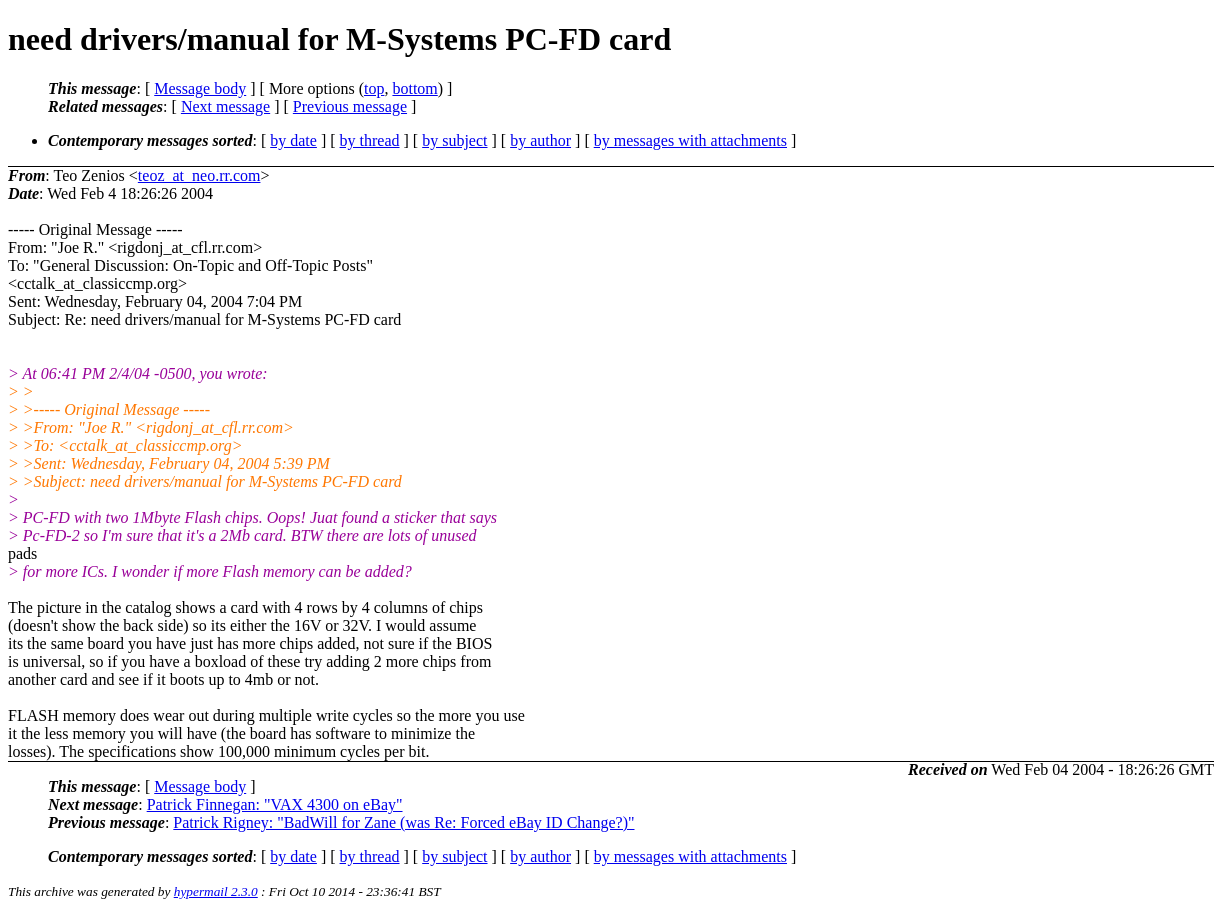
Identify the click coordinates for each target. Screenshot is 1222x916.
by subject (454, 140)
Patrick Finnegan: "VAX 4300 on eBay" (275, 804)
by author (540, 140)
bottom (414, 88)
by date (293, 140)
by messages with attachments (690, 140)
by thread (370, 140)
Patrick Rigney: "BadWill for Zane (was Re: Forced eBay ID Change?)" (403, 822)
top (374, 88)
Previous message (350, 106)
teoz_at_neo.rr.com (199, 175)
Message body (200, 88)
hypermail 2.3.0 (216, 891)
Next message (225, 106)
